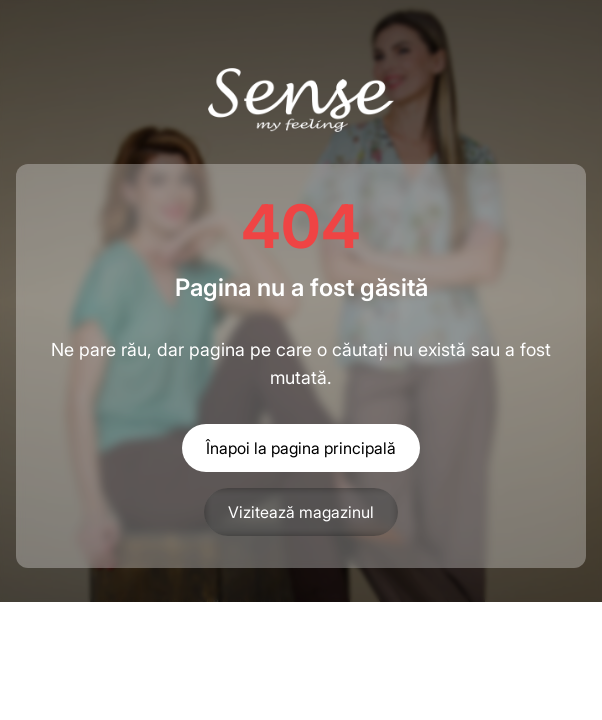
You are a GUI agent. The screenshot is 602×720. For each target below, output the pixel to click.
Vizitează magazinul (301, 512)
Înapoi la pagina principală (301, 448)
